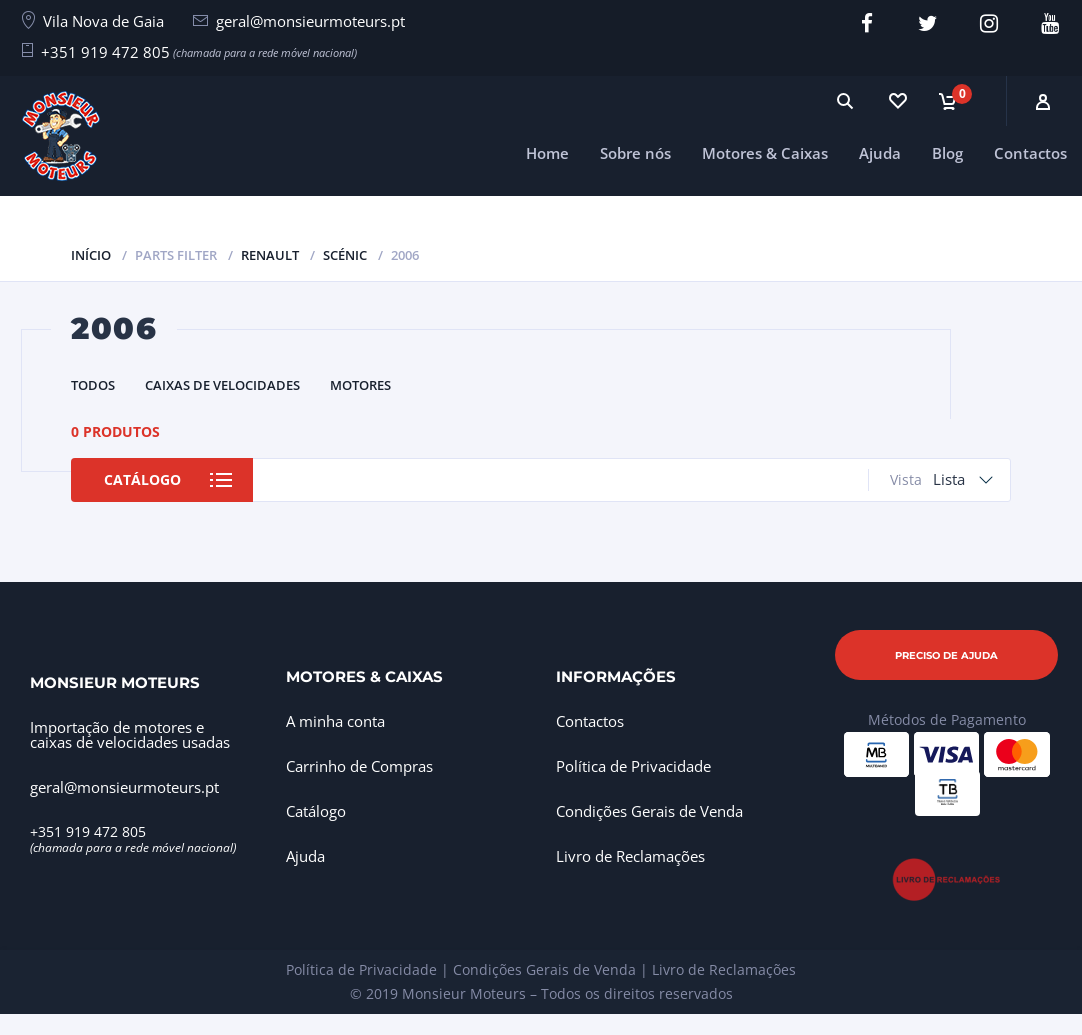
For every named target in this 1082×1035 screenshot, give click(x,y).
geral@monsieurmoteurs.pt (310, 21)
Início (91, 255)
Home (547, 153)
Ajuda (880, 153)
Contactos (1030, 153)
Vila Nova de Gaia (103, 21)
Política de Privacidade (633, 766)
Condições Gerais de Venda (649, 811)
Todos (93, 385)
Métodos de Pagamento (947, 719)
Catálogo (142, 479)
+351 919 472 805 (105, 52)
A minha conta (335, 721)
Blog (947, 153)
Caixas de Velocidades (222, 385)
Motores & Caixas (765, 153)
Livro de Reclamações (630, 856)
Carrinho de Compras (359, 766)
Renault (270, 255)
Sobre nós (635, 153)
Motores (360, 385)
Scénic (345, 255)
